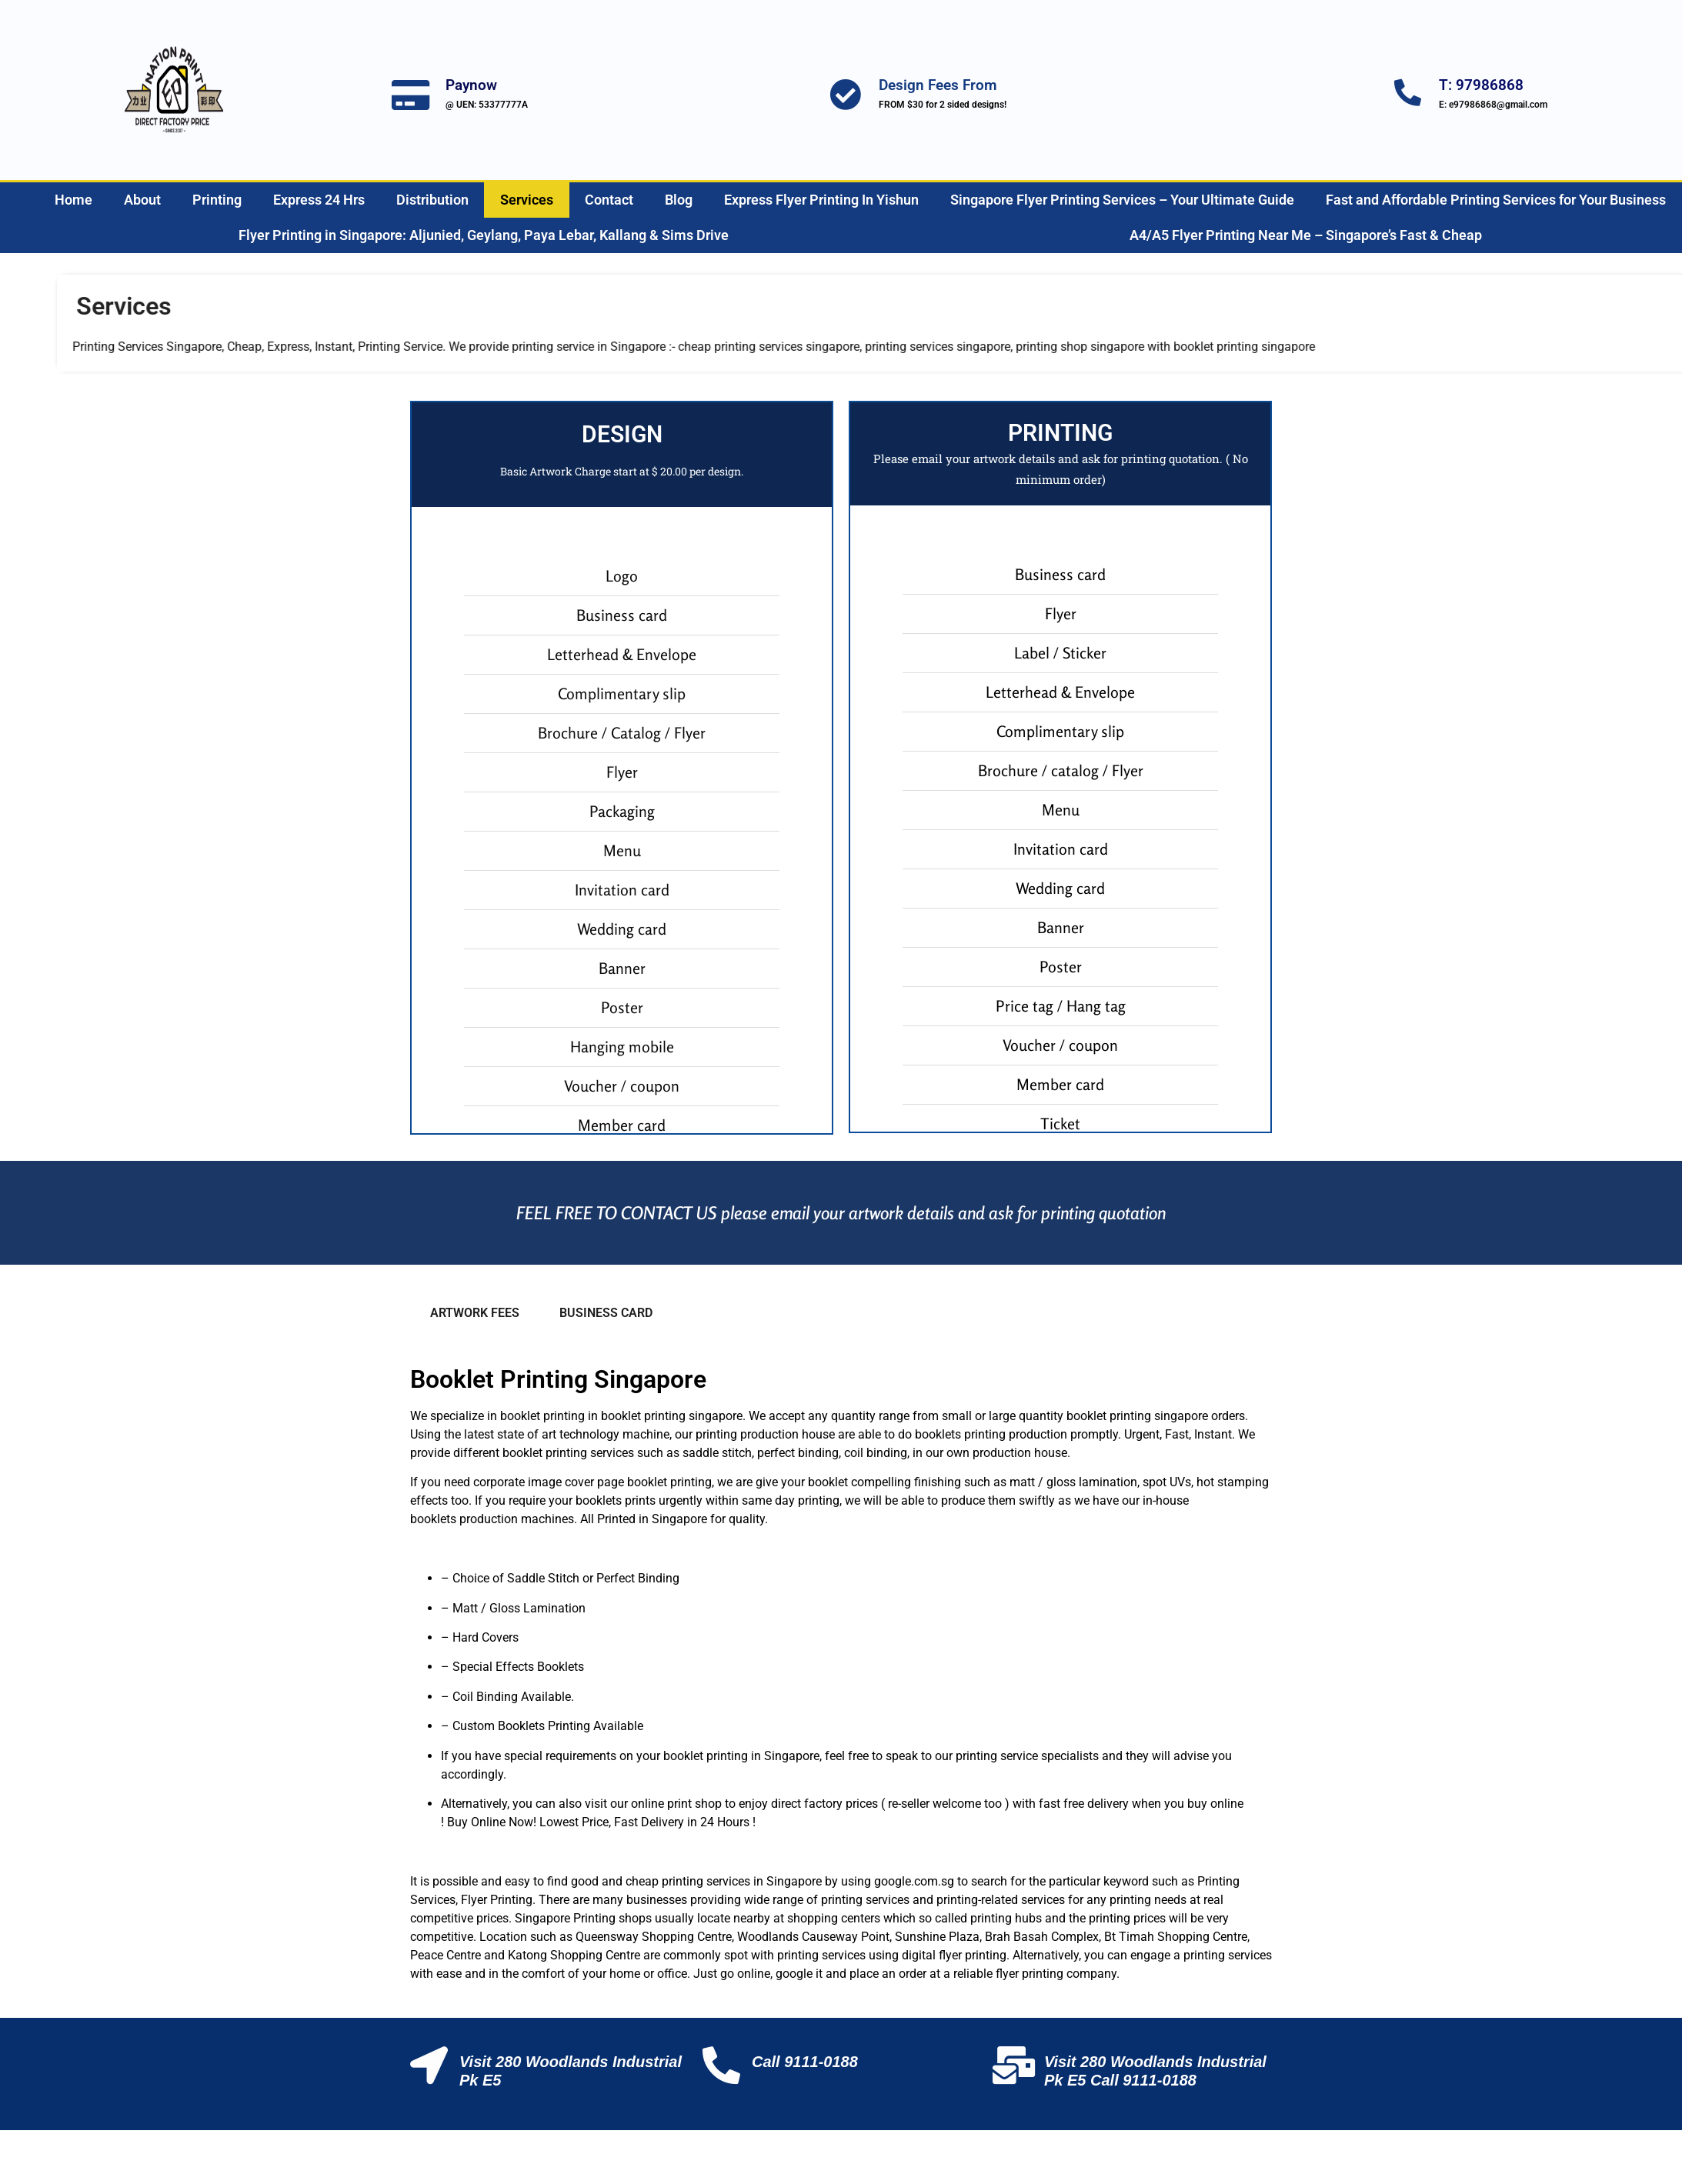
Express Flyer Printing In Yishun (821, 200)
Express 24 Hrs (319, 200)
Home (73, 200)
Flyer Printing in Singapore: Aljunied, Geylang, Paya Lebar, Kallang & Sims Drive (484, 235)
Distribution (432, 200)
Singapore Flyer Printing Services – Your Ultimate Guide (1122, 200)
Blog (678, 200)
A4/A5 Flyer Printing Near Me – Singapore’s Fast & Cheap (1306, 235)
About (142, 200)
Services (526, 200)
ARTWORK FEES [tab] (474, 1312)
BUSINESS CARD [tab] (605, 1312)
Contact (609, 200)
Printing (217, 200)
